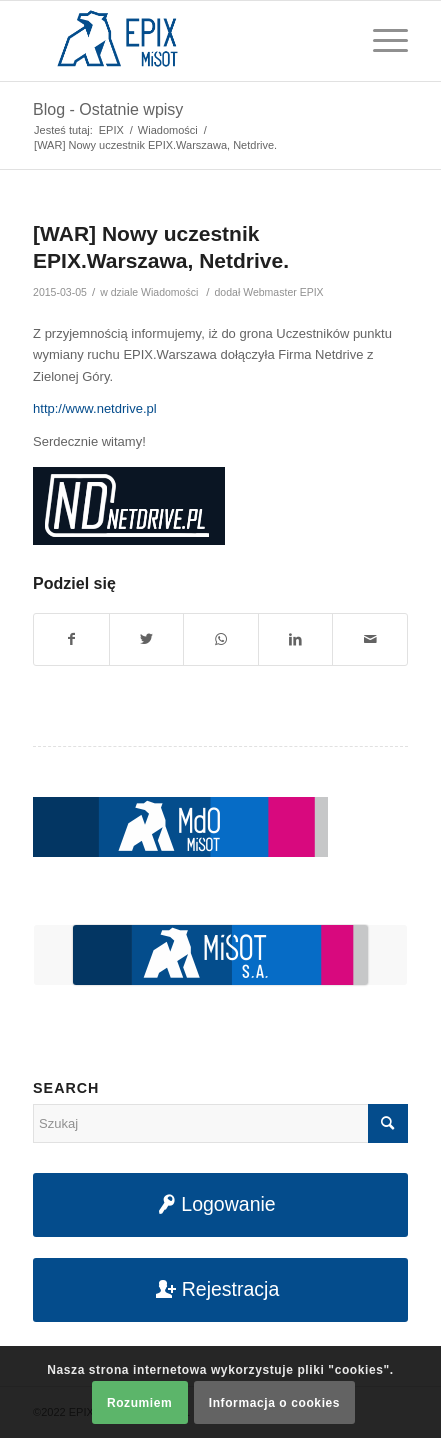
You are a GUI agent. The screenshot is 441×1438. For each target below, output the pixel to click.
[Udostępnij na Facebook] (71, 639)
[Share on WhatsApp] (221, 639)
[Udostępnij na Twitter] (147, 639)
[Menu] (380, 41)
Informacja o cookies (274, 1403)
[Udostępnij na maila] (370, 639)
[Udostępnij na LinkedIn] (296, 639)
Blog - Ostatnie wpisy (108, 109)
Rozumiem (139, 1403)
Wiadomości (169, 292)
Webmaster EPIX (283, 292)
